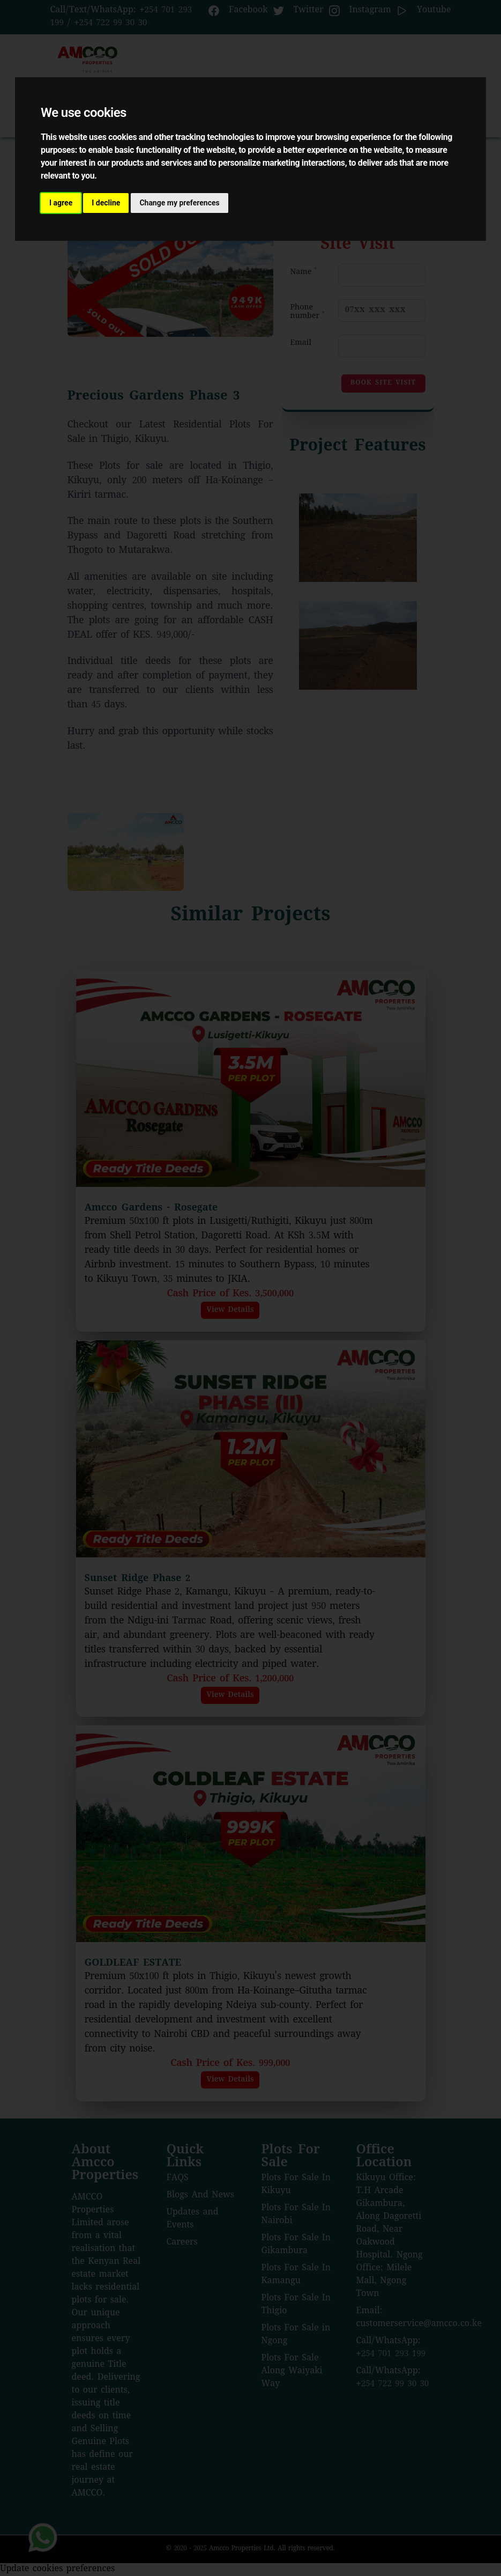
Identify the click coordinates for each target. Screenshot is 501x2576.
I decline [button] (106, 202)
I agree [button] (60, 202)
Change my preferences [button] (179, 202)
